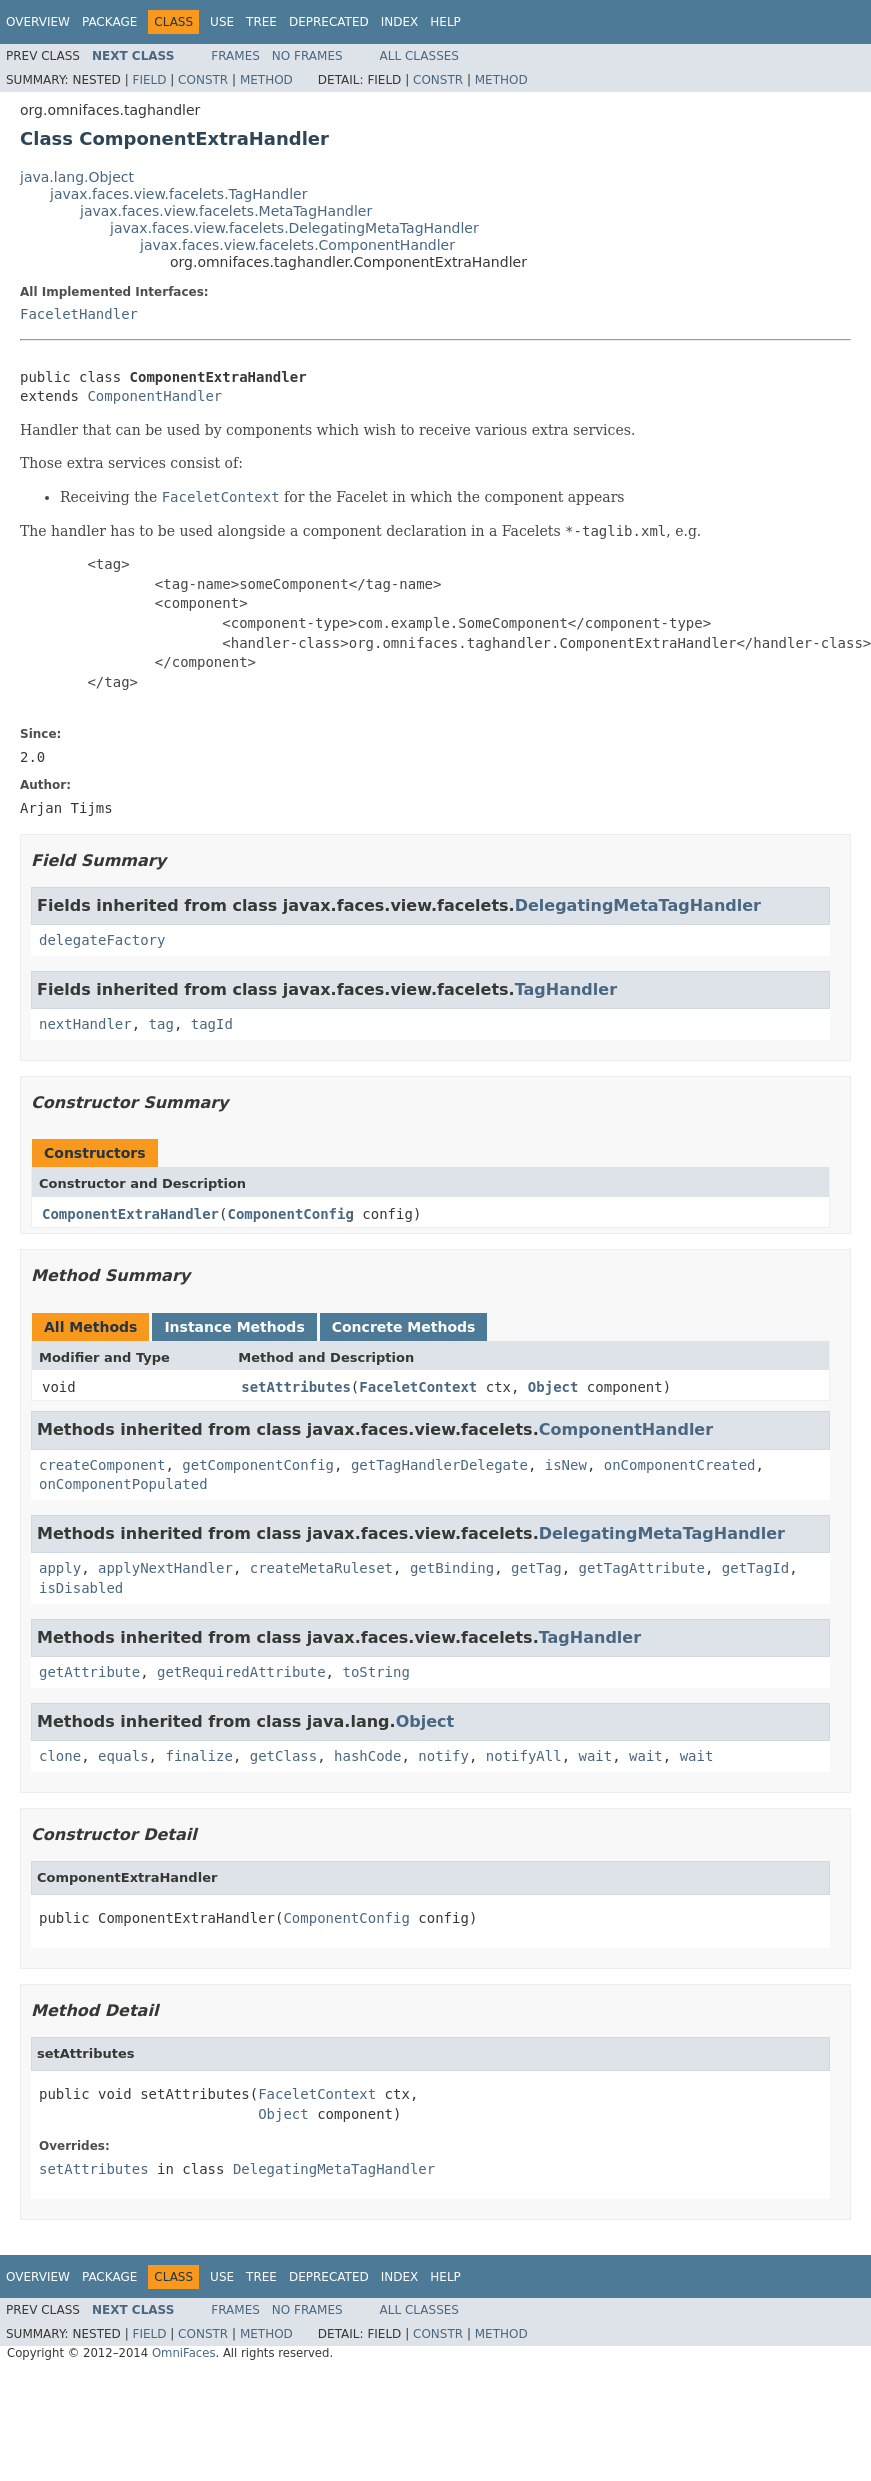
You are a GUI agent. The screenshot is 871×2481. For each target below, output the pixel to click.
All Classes (419, 56)
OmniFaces (184, 2353)
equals (123, 1756)
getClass (283, 1756)
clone (60, 1756)
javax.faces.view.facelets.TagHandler (178, 194)
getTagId (755, 1568)
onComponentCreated (680, 1465)
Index (400, 22)
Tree (261, 22)
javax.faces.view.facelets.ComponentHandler (297, 245)
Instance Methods (234, 1327)
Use (222, 22)
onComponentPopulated (123, 1484)
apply (60, 1568)
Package (109, 22)
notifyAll (524, 1756)
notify (443, 1756)
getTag (536, 1568)
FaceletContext (418, 1387)
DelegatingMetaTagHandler (638, 905)
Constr (203, 80)
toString (375, 1672)
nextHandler (85, 1024)
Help (445, 22)
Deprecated (329, 22)
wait (596, 1756)
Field (149, 80)
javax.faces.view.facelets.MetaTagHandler (226, 211)
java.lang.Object (77, 177)
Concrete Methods (404, 1327)
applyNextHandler (165, 1568)
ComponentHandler (154, 396)
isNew (566, 1465)
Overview (38, 22)
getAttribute (89, 1672)
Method (266, 80)
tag (161, 1024)
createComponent (102, 1465)
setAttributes (296, 1387)
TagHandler (566, 989)
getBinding (452, 1568)
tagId (212, 1024)
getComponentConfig (258, 1465)
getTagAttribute (641, 1568)
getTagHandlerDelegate (439, 1465)
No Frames (307, 56)
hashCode (367, 1756)
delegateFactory (102, 940)
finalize (198, 1756)
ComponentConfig (290, 1214)
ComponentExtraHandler (130, 1214)
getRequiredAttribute (241, 1672)
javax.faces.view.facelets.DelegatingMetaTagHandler (294, 228)
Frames (235, 56)
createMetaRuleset (321, 1568)
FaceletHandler (79, 314)
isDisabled (81, 1588)
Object (553, 1387)
